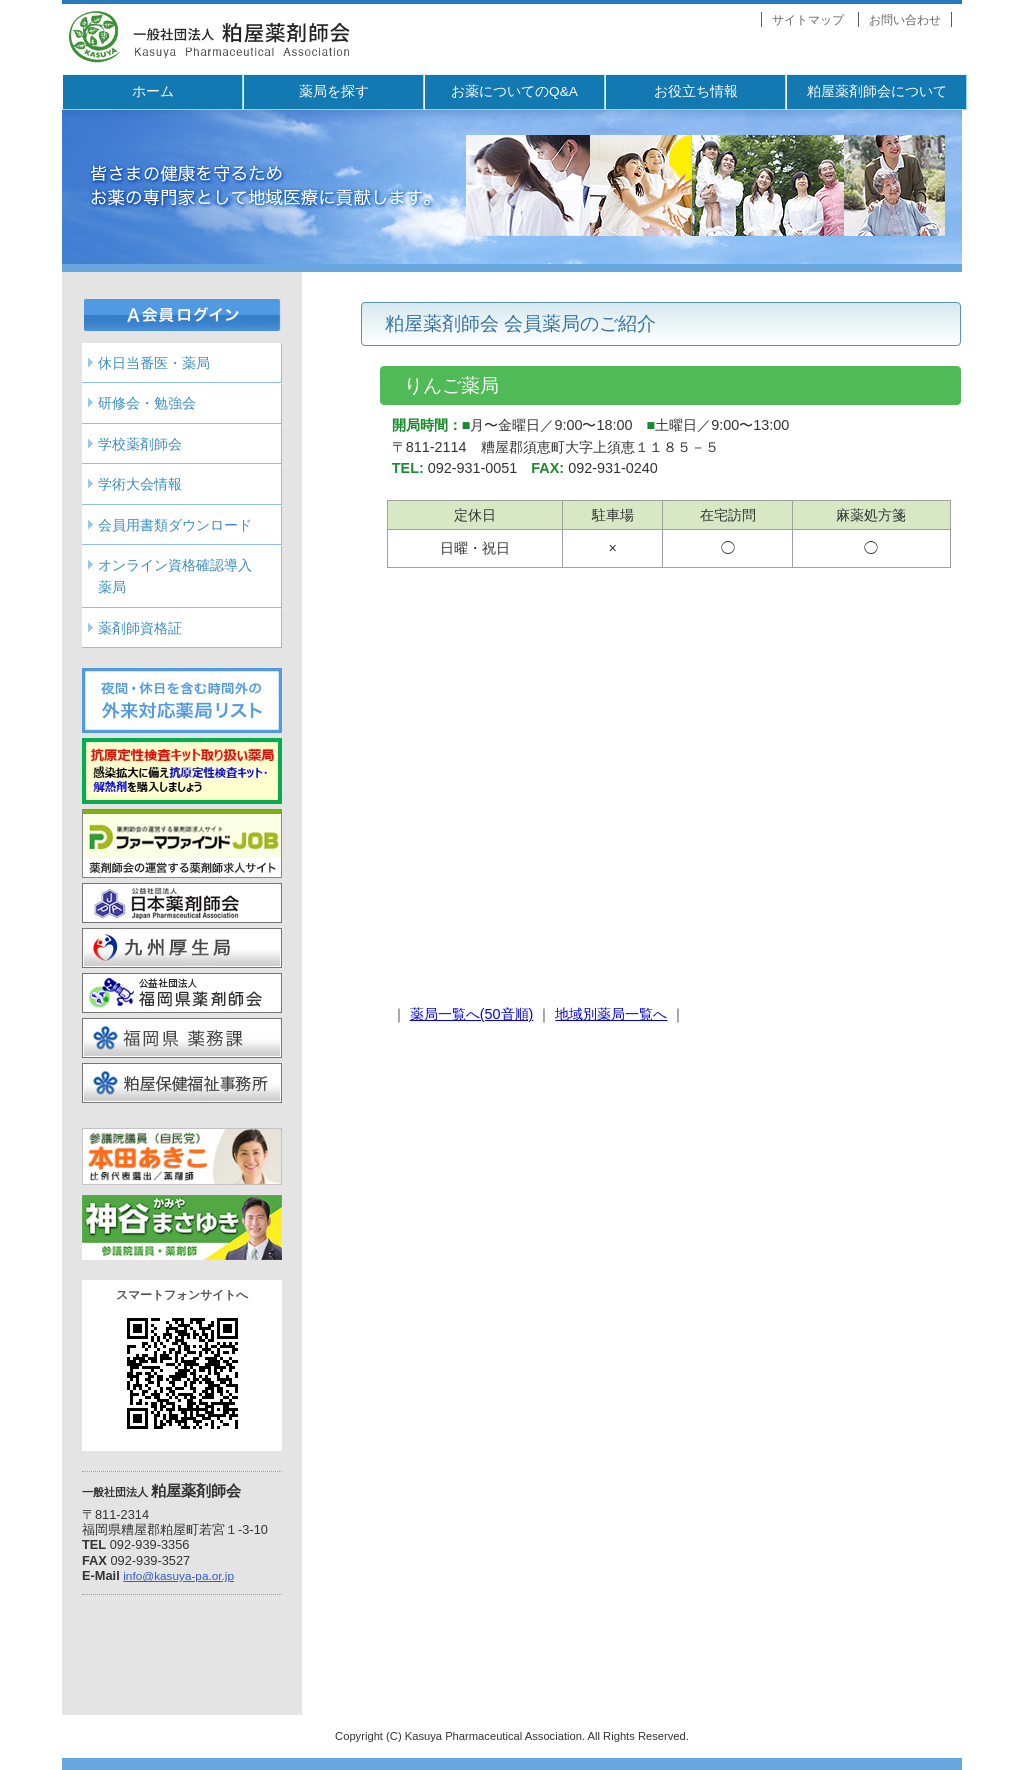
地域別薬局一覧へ (611, 1014)
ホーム (153, 91)
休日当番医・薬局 (154, 363)
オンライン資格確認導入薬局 (175, 576)
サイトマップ (808, 20)
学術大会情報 (140, 484)
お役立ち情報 (696, 91)
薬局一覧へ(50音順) (472, 1014)
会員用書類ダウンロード (175, 525)
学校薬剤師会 (140, 444)
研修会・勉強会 (147, 403)
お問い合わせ (905, 20)
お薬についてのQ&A (514, 91)
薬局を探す (334, 91)
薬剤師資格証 (140, 628)
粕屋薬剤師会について (877, 91)
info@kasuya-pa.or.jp (178, 1575)
